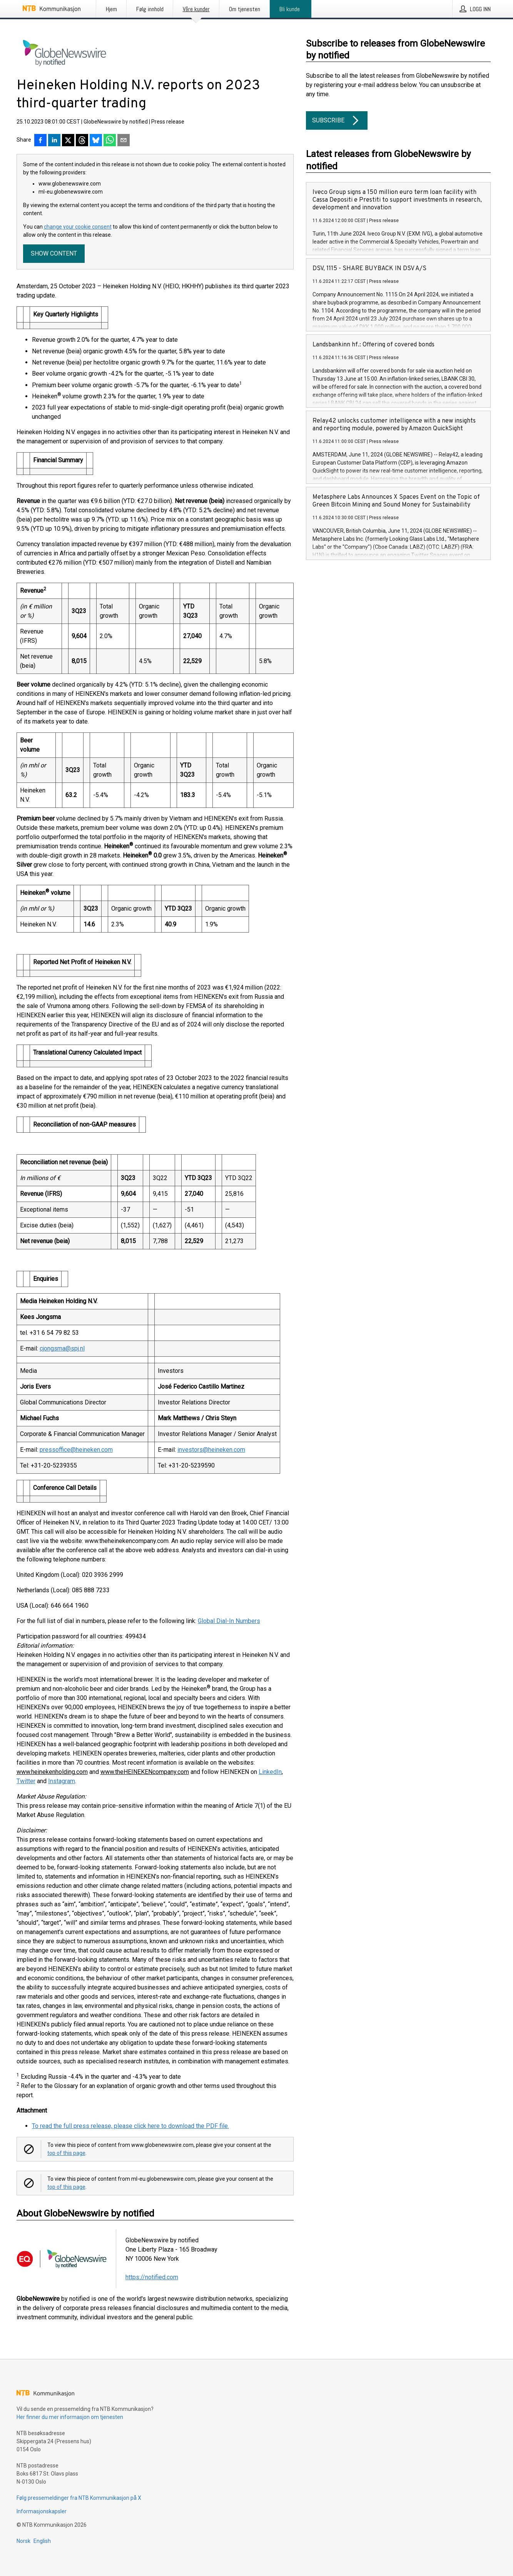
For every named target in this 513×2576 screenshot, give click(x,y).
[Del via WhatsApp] (110, 141)
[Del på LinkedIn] (54, 141)
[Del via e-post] (123, 141)
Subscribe (336, 120)
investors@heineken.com (211, 1449)
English (42, 2541)
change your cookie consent (78, 227)
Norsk (23, 2541)
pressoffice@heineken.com (76, 1449)
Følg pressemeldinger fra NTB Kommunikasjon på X (79, 2498)
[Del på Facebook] (40, 141)
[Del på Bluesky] (96, 141)
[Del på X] (68, 141)
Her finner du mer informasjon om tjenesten (70, 2417)
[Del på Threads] (82, 141)
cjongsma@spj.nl (62, 1348)
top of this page (66, 2153)
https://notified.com (151, 2277)
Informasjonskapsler (42, 2511)
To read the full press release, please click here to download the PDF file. (130, 2126)
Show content (54, 253)
